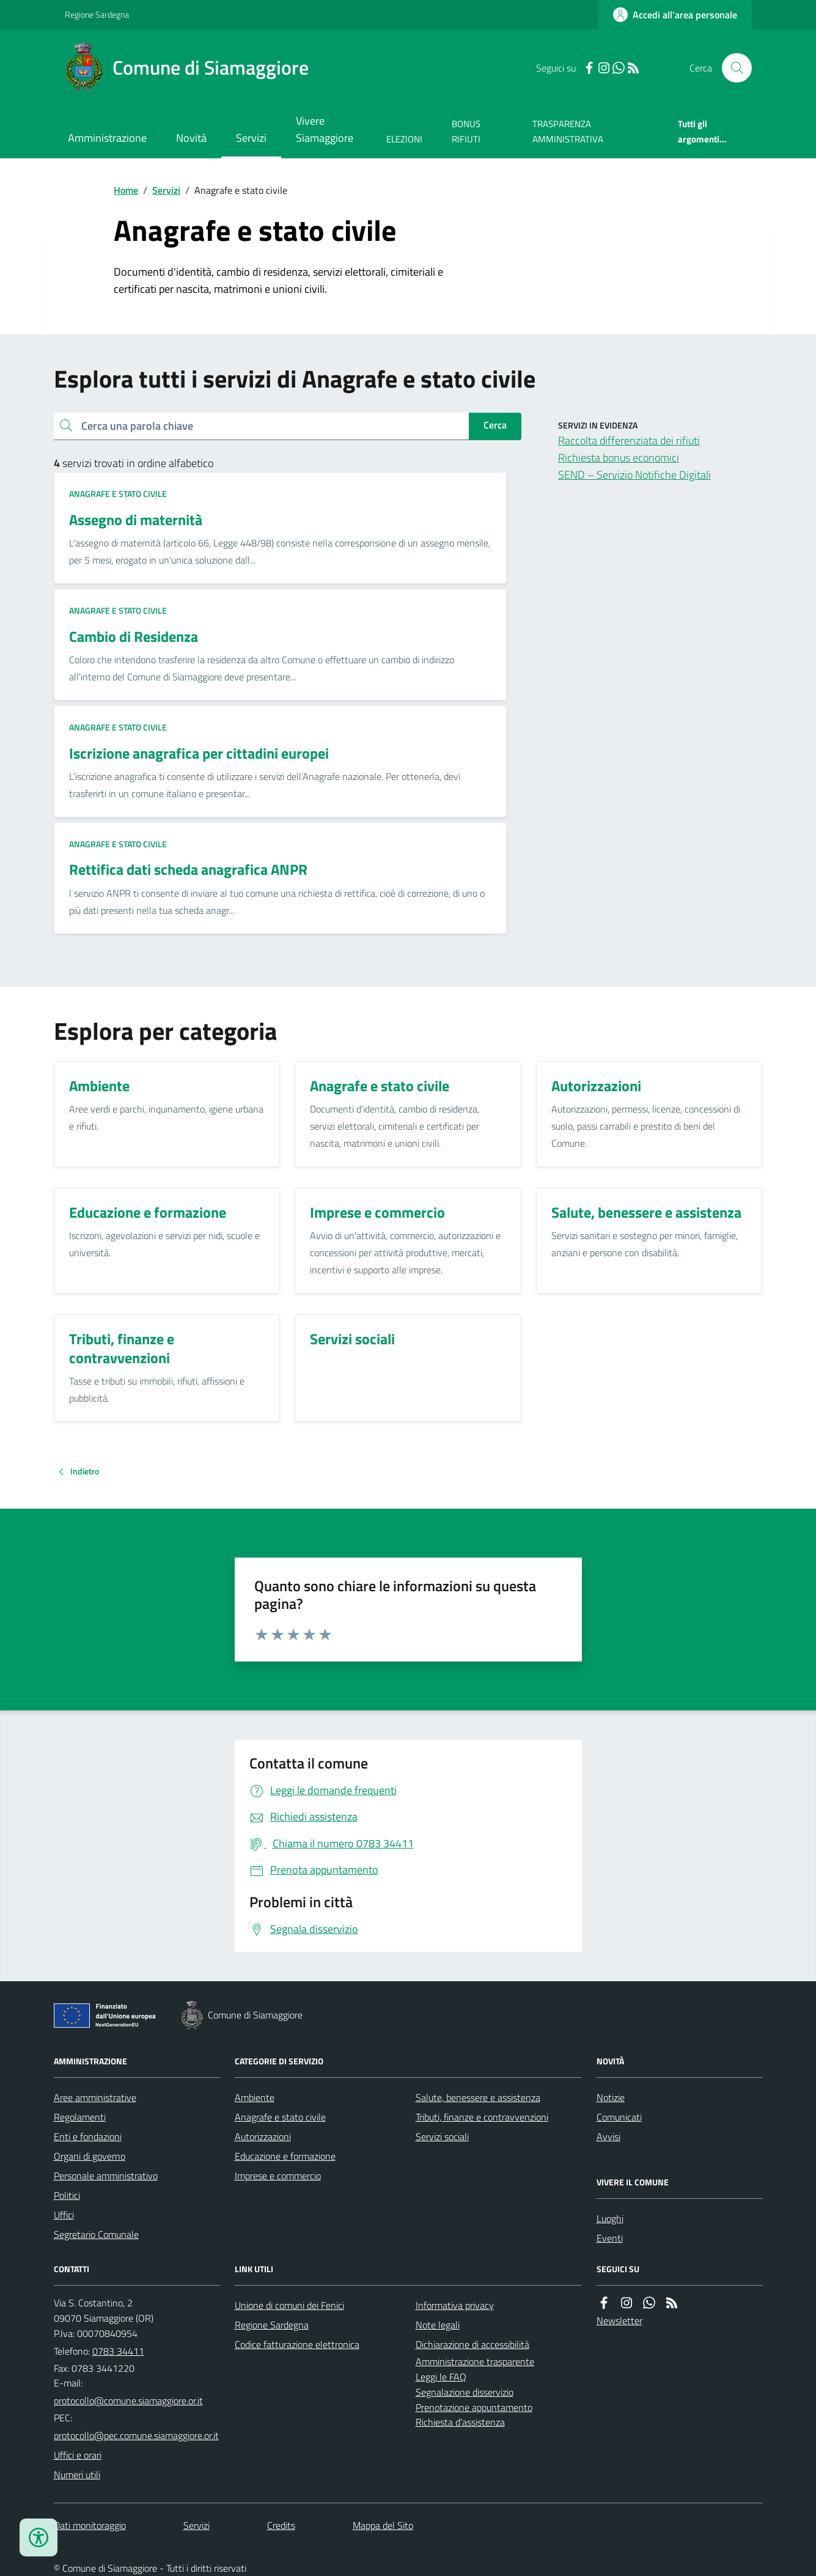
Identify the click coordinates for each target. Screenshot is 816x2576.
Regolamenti (80, 2117)
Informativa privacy (455, 2305)
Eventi (610, 2238)
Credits (281, 2525)
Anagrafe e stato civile (118, 493)
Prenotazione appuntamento (474, 2407)
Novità (191, 138)
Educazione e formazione (285, 2156)
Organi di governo (89, 2156)
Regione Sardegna (97, 14)
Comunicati (619, 2117)
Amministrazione (107, 138)
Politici (67, 2195)
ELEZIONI (404, 139)
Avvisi (608, 2136)
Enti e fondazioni (88, 2136)
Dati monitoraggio (90, 2525)
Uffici (64, 2214)
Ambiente (254, 2097)
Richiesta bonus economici (618, 457)
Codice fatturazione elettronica (297, 2344)
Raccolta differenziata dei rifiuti (629, 440)
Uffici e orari (77, 2455)
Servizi (251, 138)
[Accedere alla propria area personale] (675, 14)
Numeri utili (77, 2474)
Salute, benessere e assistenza (478, 2097)
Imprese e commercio (278, 2175)
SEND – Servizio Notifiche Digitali (634, 474)
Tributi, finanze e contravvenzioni (482, 2117)
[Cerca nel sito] (731, 68)
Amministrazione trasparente (475, 2361)
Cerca (495, 425)
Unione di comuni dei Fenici (289, 2305)
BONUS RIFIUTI (466, 131)
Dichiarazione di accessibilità (472, 2344)
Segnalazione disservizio (464, 2392)
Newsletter (619, 2320)
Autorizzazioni (263, 2136)
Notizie (611, 2097)
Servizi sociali (442, 2136)
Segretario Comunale (96, 2234)
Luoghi (610, 2218)
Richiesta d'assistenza (460, 2422)
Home (126, 190)
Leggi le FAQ (441, 2376)
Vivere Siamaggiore (324, 129)
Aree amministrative (95, 2097)
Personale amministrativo (106, 2175)
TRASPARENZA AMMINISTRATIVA (567, 131)
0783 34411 (118, 2351)
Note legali (438, 2324)
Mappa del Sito (383, 2525)
